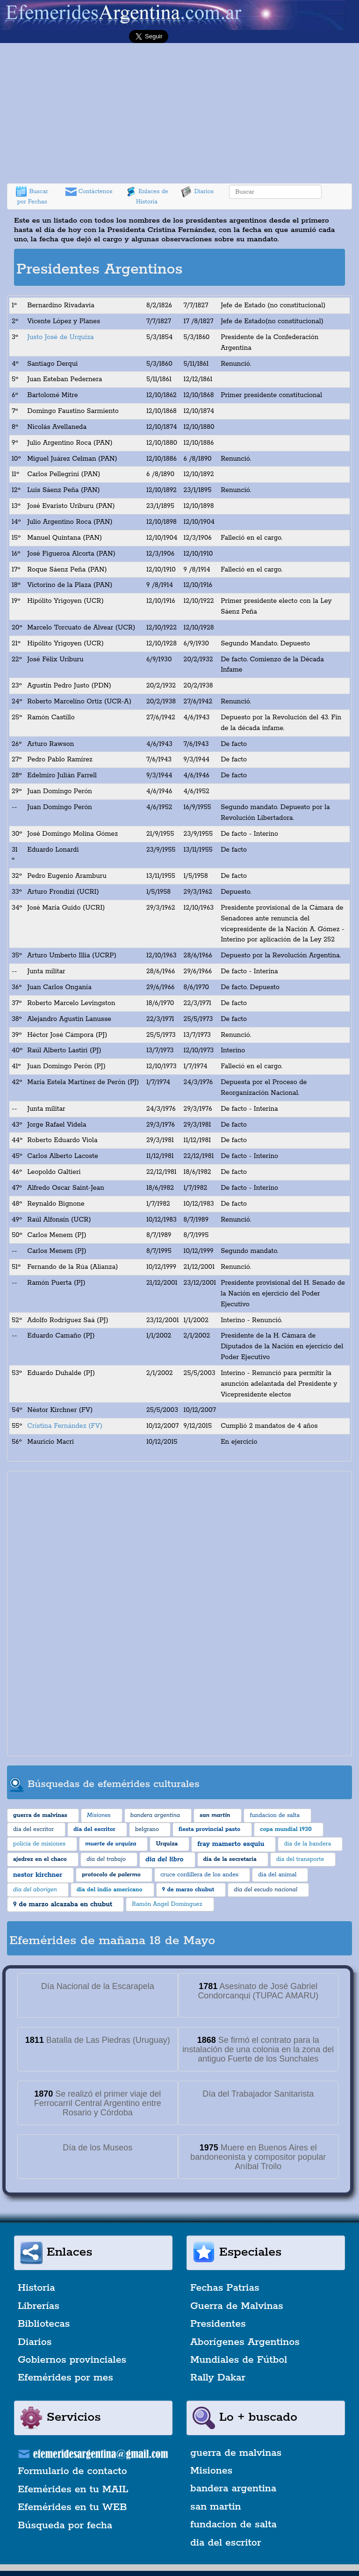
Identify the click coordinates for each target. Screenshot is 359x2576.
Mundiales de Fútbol (238, 2359)
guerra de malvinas (235, 2453)
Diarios (197, 191)
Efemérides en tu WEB (72, 2507)
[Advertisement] (179, 113)
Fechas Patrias (224, 2287)
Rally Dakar (217, 2377)
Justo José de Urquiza (60, 337)
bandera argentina (233, 2488)
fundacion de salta (233, 2524)
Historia (36, 2287)
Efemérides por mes (65, 2377)
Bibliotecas (44, 2323)
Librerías (38, 2306)
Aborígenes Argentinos (245, 2342)
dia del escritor (225, 2542)
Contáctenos (89, 192)
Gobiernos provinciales (72, 2359)
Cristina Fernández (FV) (64, 1426)
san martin (215, 2506)
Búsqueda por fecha (65, 2525)
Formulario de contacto (72, 2471)
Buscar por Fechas (32, 195)
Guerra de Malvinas (236, 2306)
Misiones (211, 2470)
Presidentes (218, 2323)
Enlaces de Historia (146, 195)
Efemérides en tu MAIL (73, 2489)
